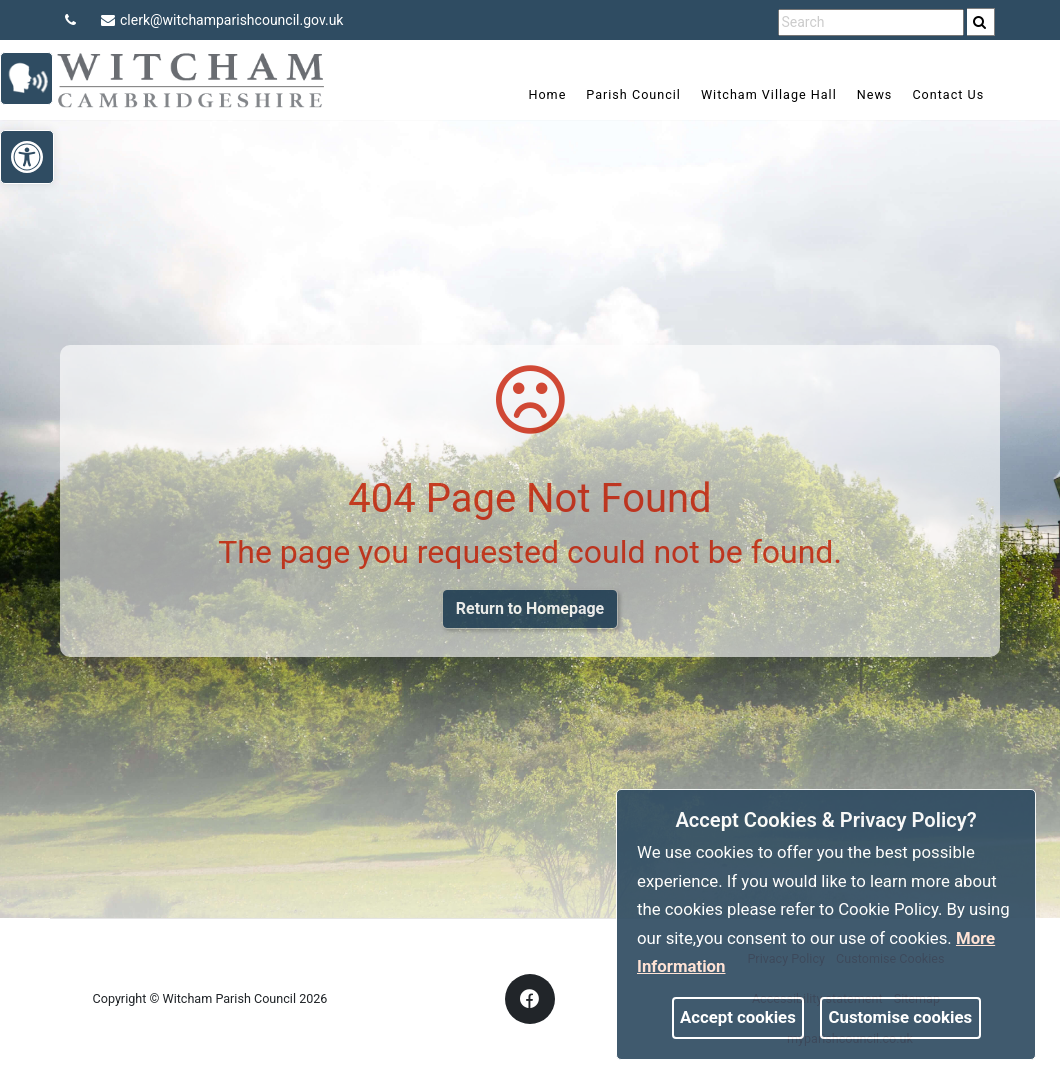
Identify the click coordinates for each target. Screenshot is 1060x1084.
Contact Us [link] (935, 94)
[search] (981, 22)
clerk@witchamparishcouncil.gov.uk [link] (222, 20)
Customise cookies (901, 1017)
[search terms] (871, 22)
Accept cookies (738, 1017)
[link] (979, 22)
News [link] (861, 94)
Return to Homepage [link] (530, 608)
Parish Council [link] (620, 94)
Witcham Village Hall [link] (755, 94)
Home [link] (534, 94)
